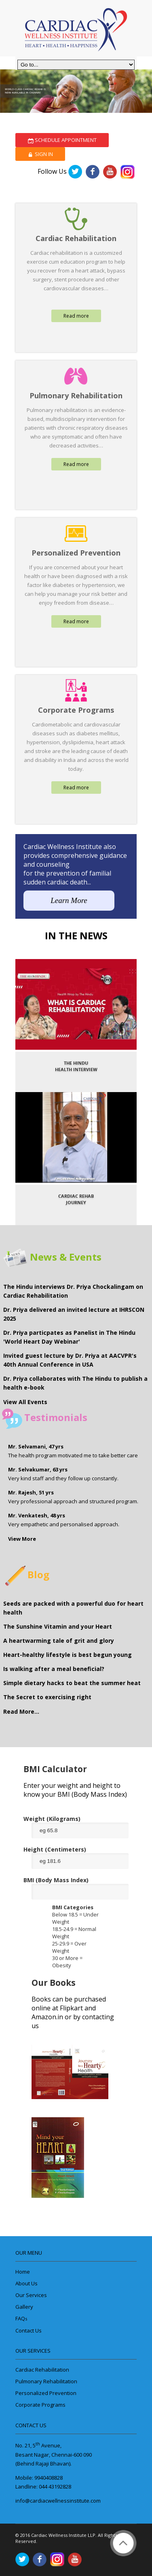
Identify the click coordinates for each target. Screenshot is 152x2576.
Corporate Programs (40, 2404)
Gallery (24, 2306)
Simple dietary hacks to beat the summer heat (72, 1683)
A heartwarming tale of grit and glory (58, 1640)
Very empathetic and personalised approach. (63, 1520)
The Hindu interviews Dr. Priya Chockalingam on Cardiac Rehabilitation (73, 1291)
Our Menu (28, 2252)
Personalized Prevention (45, 2393)
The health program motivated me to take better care (73, 1451)
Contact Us (28, 2330)
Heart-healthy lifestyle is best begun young (67, 1654)
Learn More (69, 900)
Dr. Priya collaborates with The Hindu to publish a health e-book (75, 1383)
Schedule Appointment (62, 140)
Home (22, 2271)
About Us (26, 2283)
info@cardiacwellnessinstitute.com (58, 2500)
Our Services (31, 2295)
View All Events (25, 1402)
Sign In (40, 154)
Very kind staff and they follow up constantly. (63, 1474)
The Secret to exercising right (47, 1697)
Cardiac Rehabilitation (42, 2369)
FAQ (21, 2318)
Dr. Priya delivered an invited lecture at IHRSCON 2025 (73, 1314)
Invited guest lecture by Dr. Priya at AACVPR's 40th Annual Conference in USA (70, 1360)
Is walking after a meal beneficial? (53, 1669)
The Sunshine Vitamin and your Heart (57, 1626)
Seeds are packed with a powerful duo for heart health (73, 1608)
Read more (76, 315)
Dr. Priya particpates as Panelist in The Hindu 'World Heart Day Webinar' (69, 1337)
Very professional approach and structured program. (73, 1497)
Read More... (21, 1711)
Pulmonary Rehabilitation (46, 2381)
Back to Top (123, 2543)
